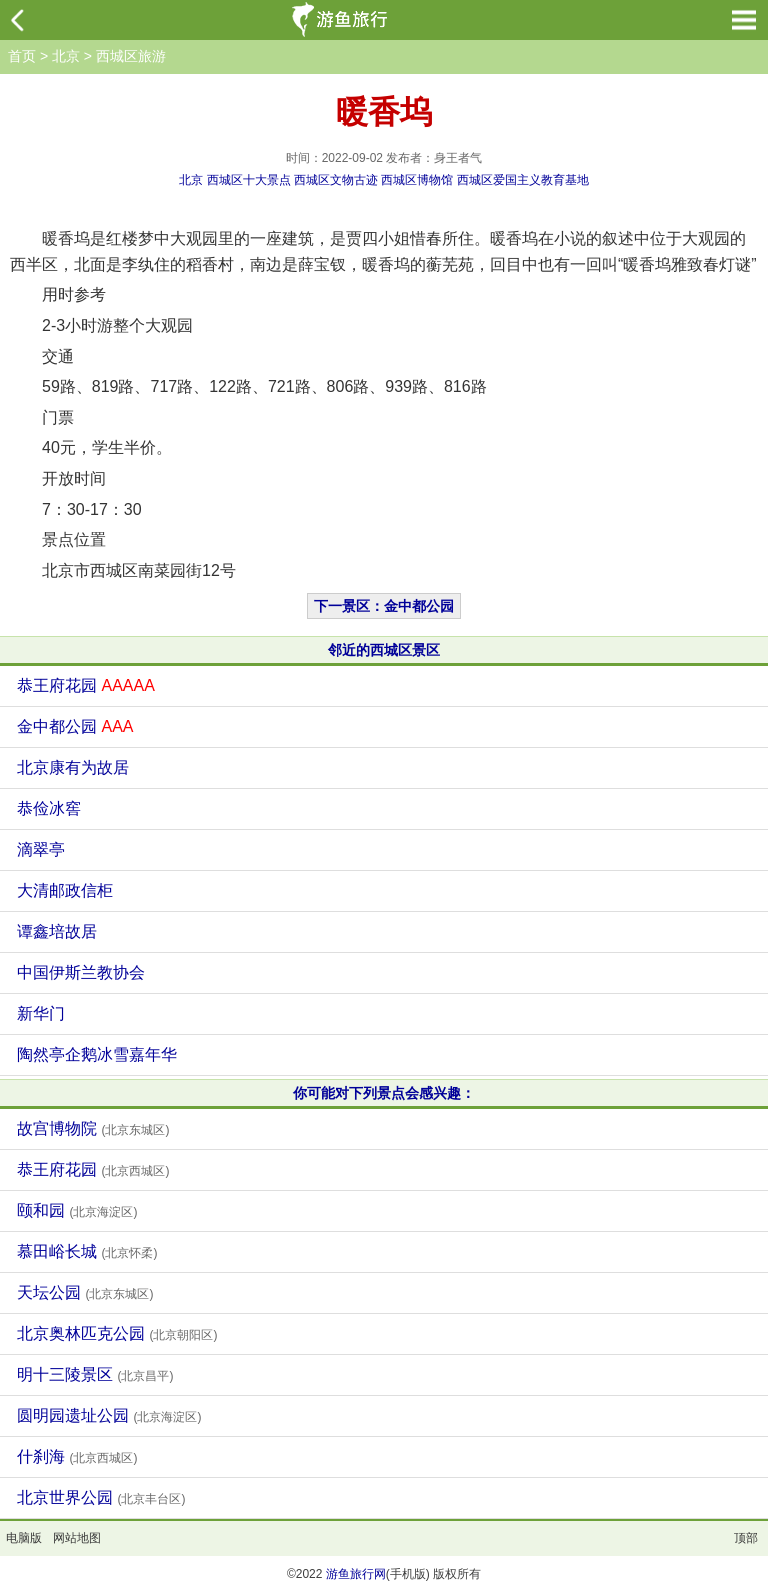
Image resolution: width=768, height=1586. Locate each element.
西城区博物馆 (417, 180)
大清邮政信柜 (65, 890)
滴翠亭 (41, 849)
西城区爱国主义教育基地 (523, 180)
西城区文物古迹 (336, 180)
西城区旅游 (131, 56)
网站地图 (77, 1538)
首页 (22, 56)
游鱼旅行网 (356, 1574)
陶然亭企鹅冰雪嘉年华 (97, 1054)
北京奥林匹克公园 (117, 1333)
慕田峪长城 (87, 1251)
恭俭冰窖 (49, 808)
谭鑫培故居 (57, 931)
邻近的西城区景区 (384, 650)
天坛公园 (85, 1292)
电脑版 (24, 1538)
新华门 (41, 1013)
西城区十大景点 (249, 180)
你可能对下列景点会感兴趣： (384, 1093)
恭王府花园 (86, 685)
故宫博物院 (93, 1128)
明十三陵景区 (95, 1374)
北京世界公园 (101, 1497)
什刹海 (77, 1456)
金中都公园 (75, 726)
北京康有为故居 (73, 767)
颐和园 (77, 1210)
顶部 (746, 1538)
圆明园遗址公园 (109, 1415)
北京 (66, 56)
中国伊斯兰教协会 (81, 972)
